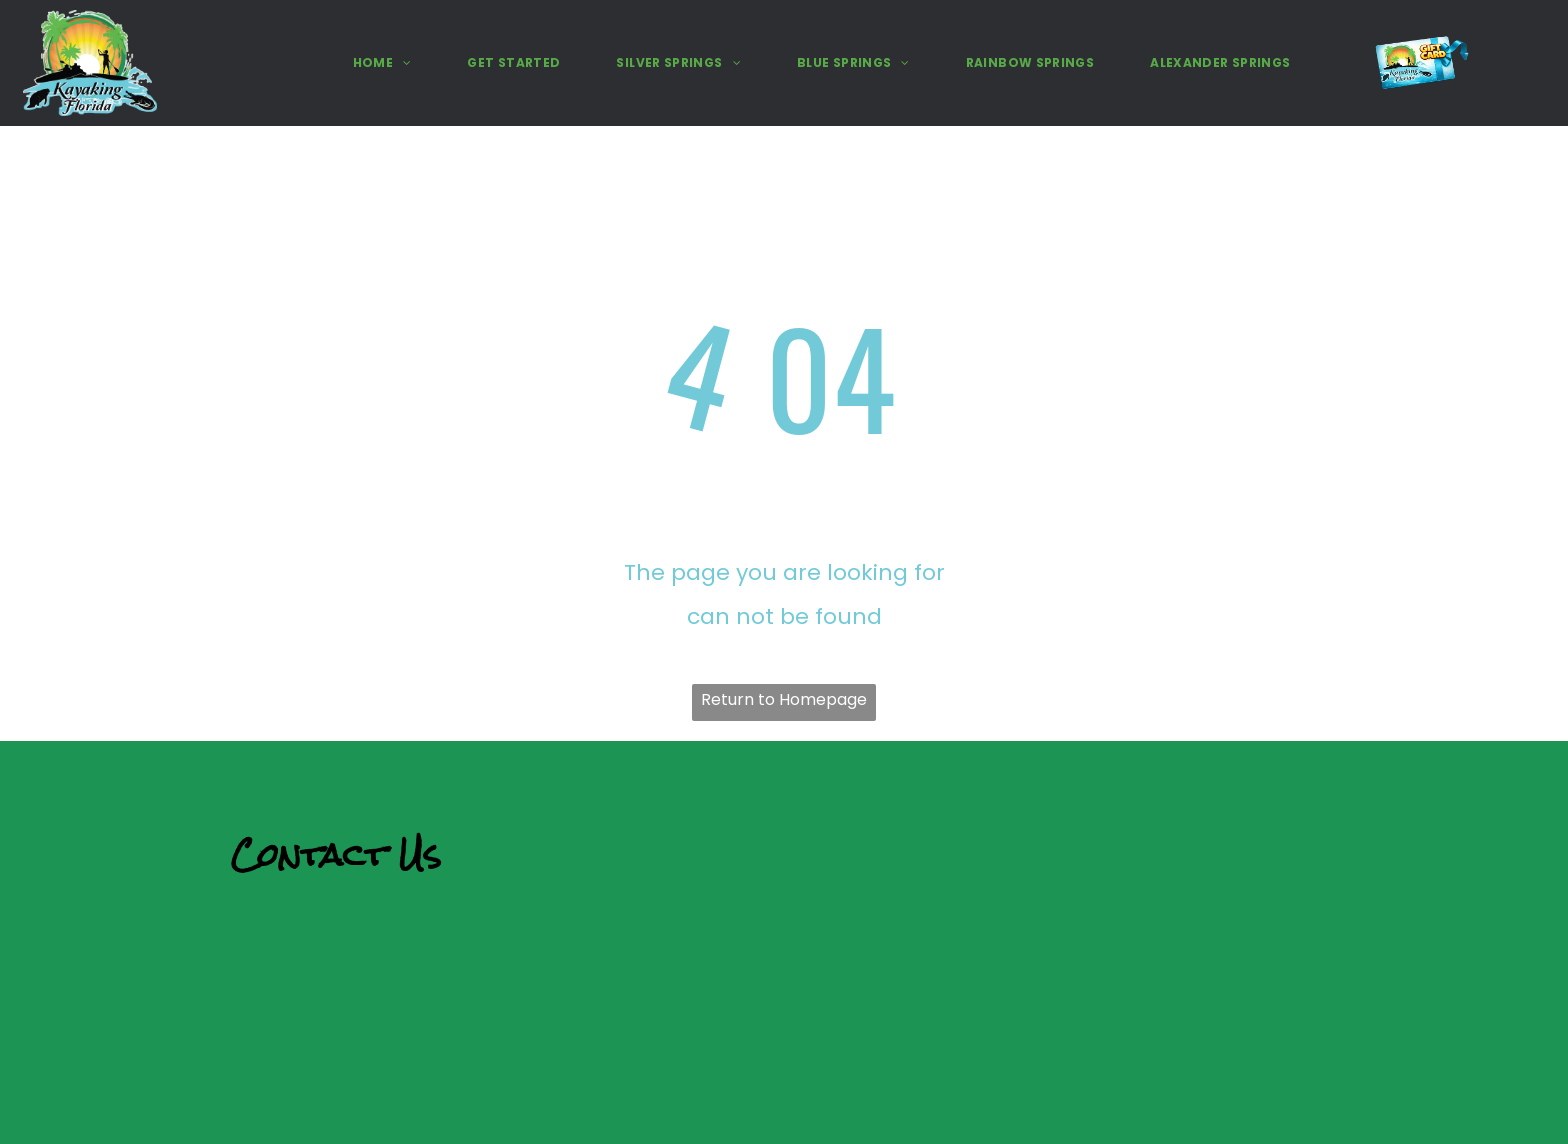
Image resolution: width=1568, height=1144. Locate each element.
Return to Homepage (784, 699)
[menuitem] (382, 63)
